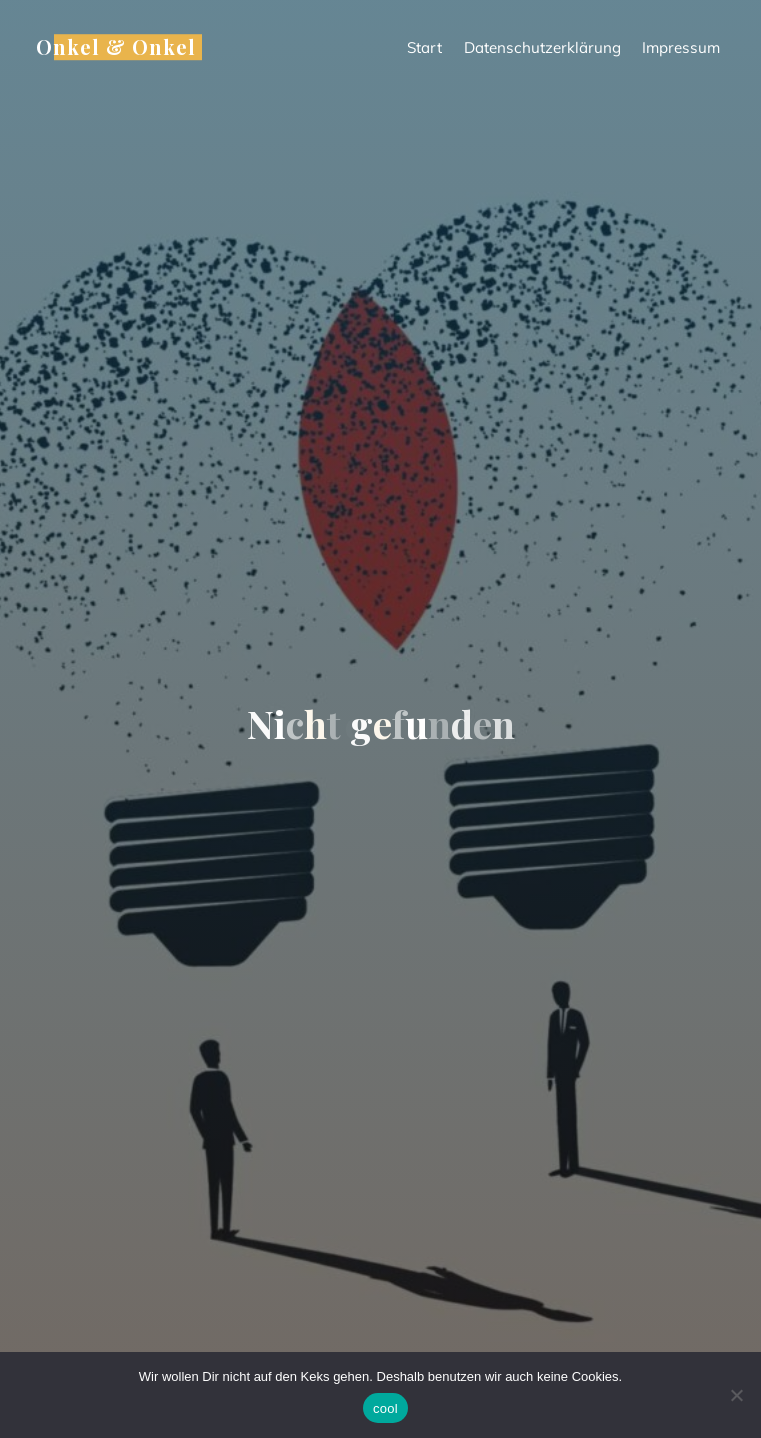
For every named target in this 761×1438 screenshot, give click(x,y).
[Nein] (736, 1395)
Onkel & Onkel (116, 47)
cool (385, 1408)
